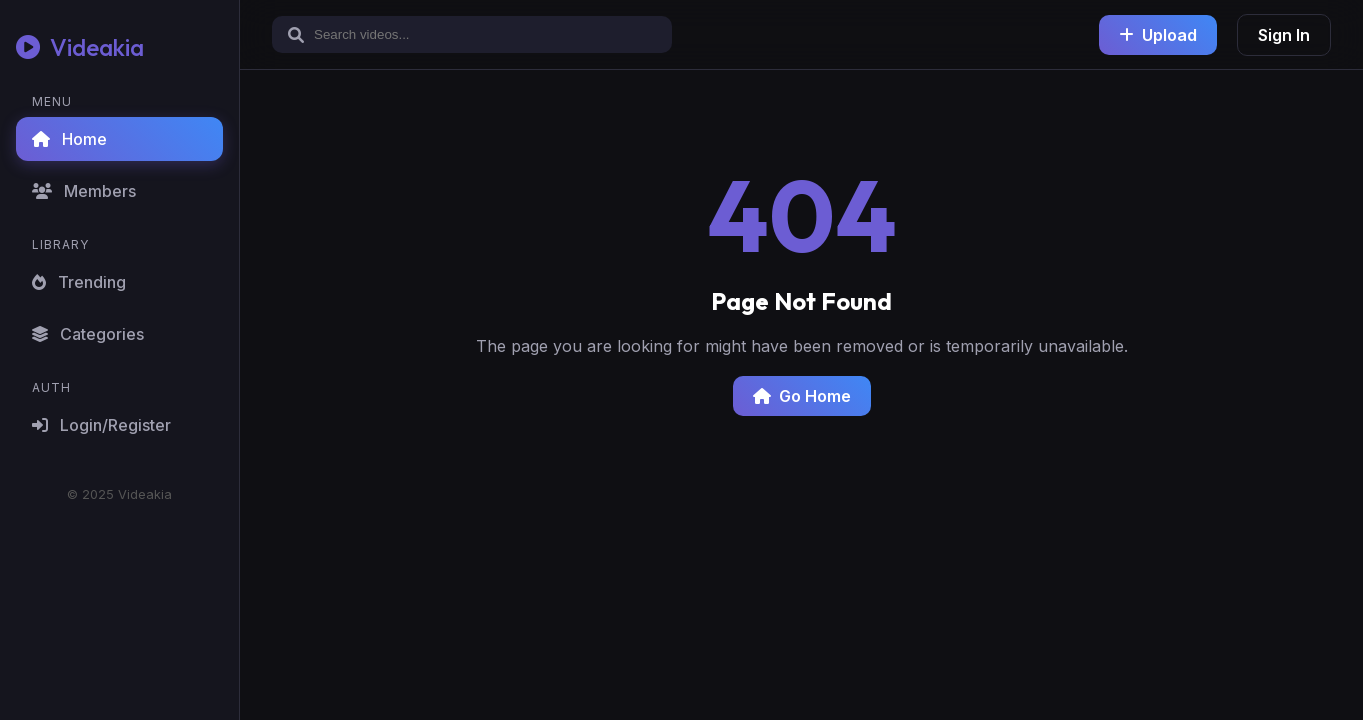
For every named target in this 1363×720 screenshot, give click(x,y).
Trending (79, 282)
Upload (1158, 35)
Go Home (802, 396)
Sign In (1284, 35)
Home (69, 139)
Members (84, 191)
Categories (88, 334)
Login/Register (101, 425)
